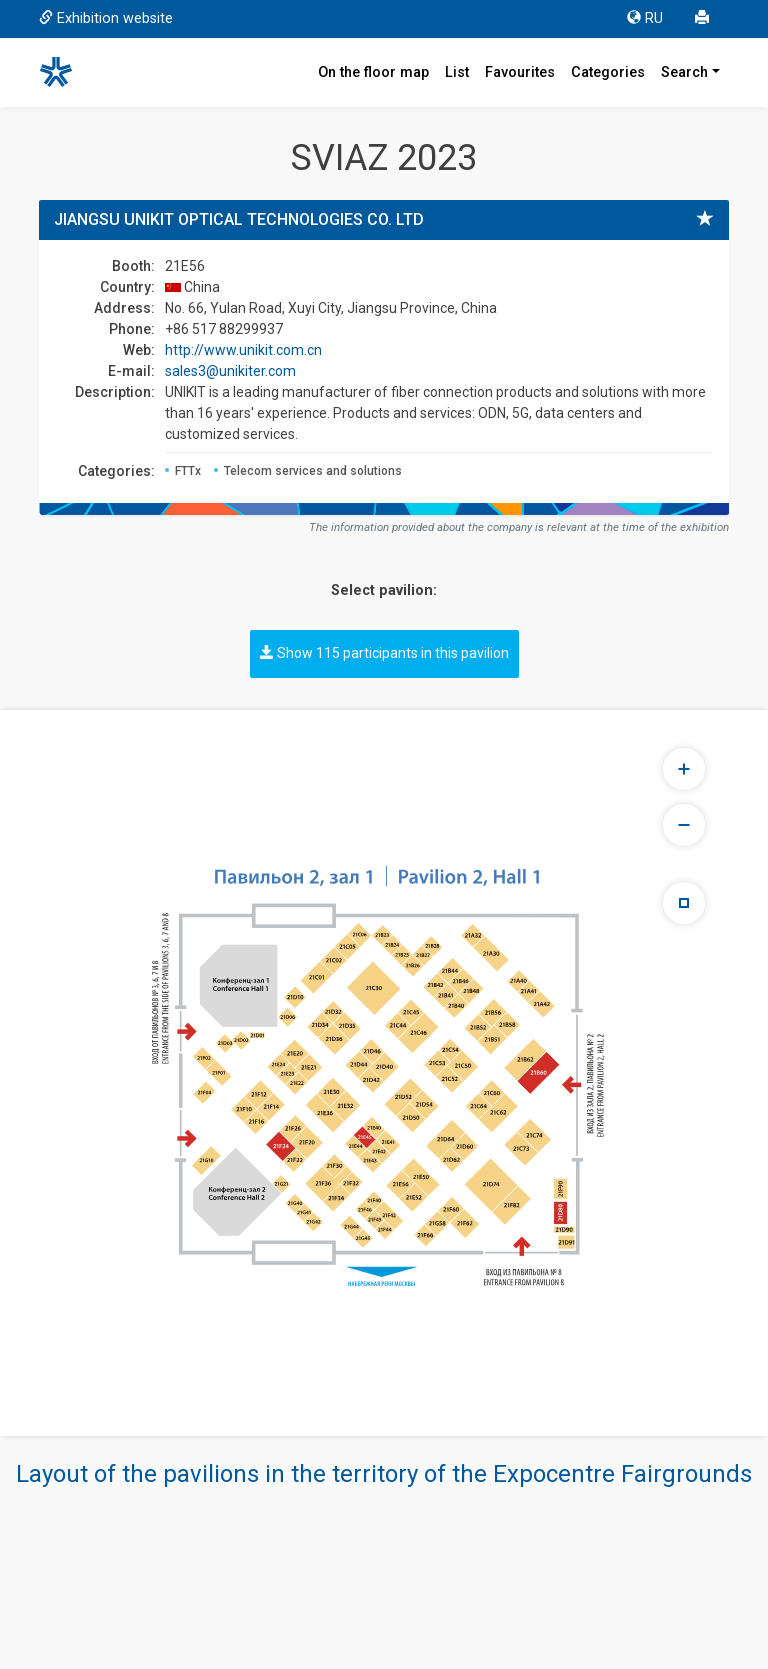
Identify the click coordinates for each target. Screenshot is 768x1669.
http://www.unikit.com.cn (243, 350)
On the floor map (373, 72)
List (457, 72)
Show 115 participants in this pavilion (384, 653)
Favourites (520, 72)
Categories (608, 72)
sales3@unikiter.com (230, 371)
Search (684, 72)
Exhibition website (106, 18)
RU (645, 18)
